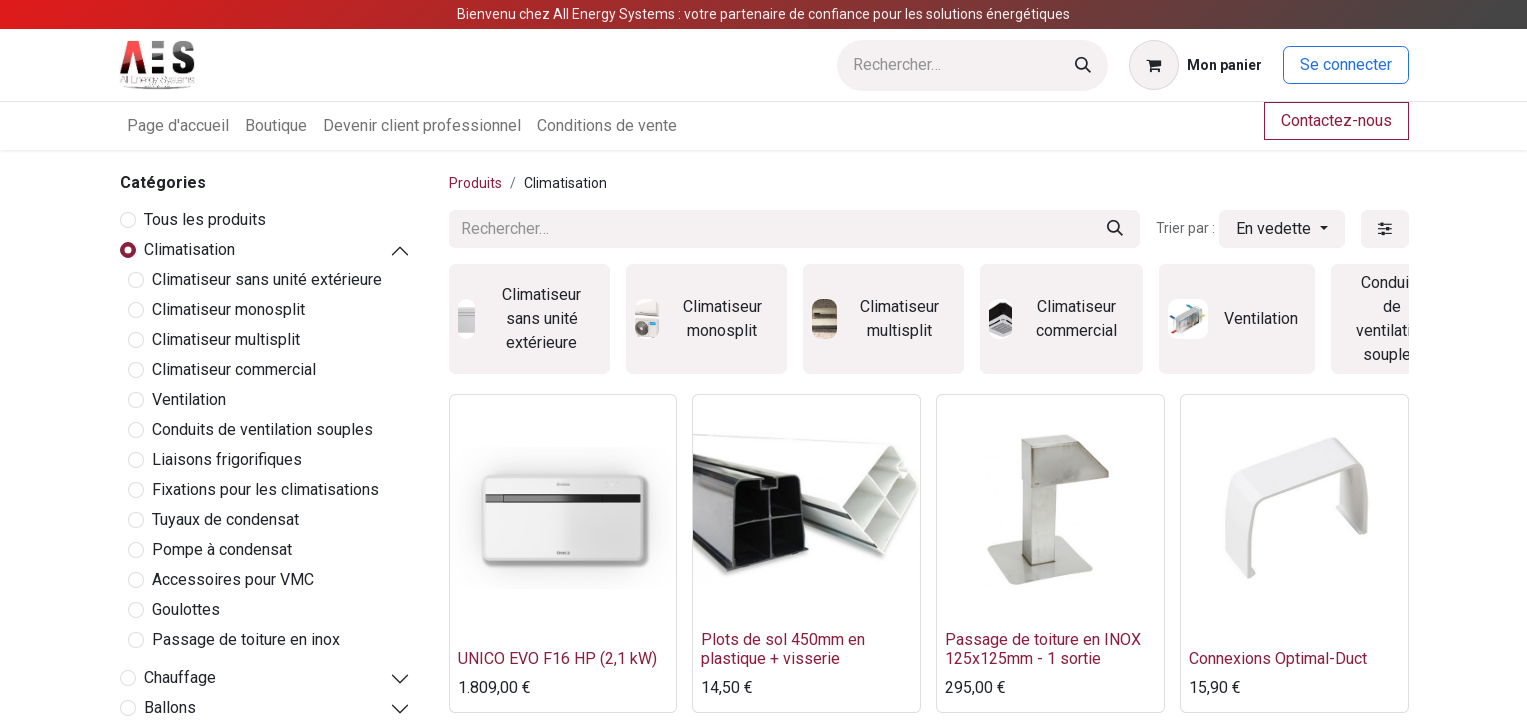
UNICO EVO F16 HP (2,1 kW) (557, 658)
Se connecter (1346, 64)
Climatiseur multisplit (226, 339)
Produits (475, 183)
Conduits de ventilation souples (262, 429)
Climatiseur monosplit (228, 309)
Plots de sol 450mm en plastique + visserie (783, 649)
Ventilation (189, 399)
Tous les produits (205, 219)
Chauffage (180, 677)
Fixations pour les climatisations (265, 489)
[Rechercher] (1083, 65)
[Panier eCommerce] (1195, 65)
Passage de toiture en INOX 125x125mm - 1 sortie (1043, 649)
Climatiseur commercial (234, 369)
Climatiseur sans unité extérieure (267, 279)
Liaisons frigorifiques (227, 459)
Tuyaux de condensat (225, 519)
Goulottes (186, 609)
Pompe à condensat (222, 549)
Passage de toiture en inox (246, 639)
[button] (1281, 229)
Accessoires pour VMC (233, 579)
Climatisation (189, 249)
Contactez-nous (1336, 120)
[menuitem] (178, 126)
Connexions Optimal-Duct (1278, 658)
